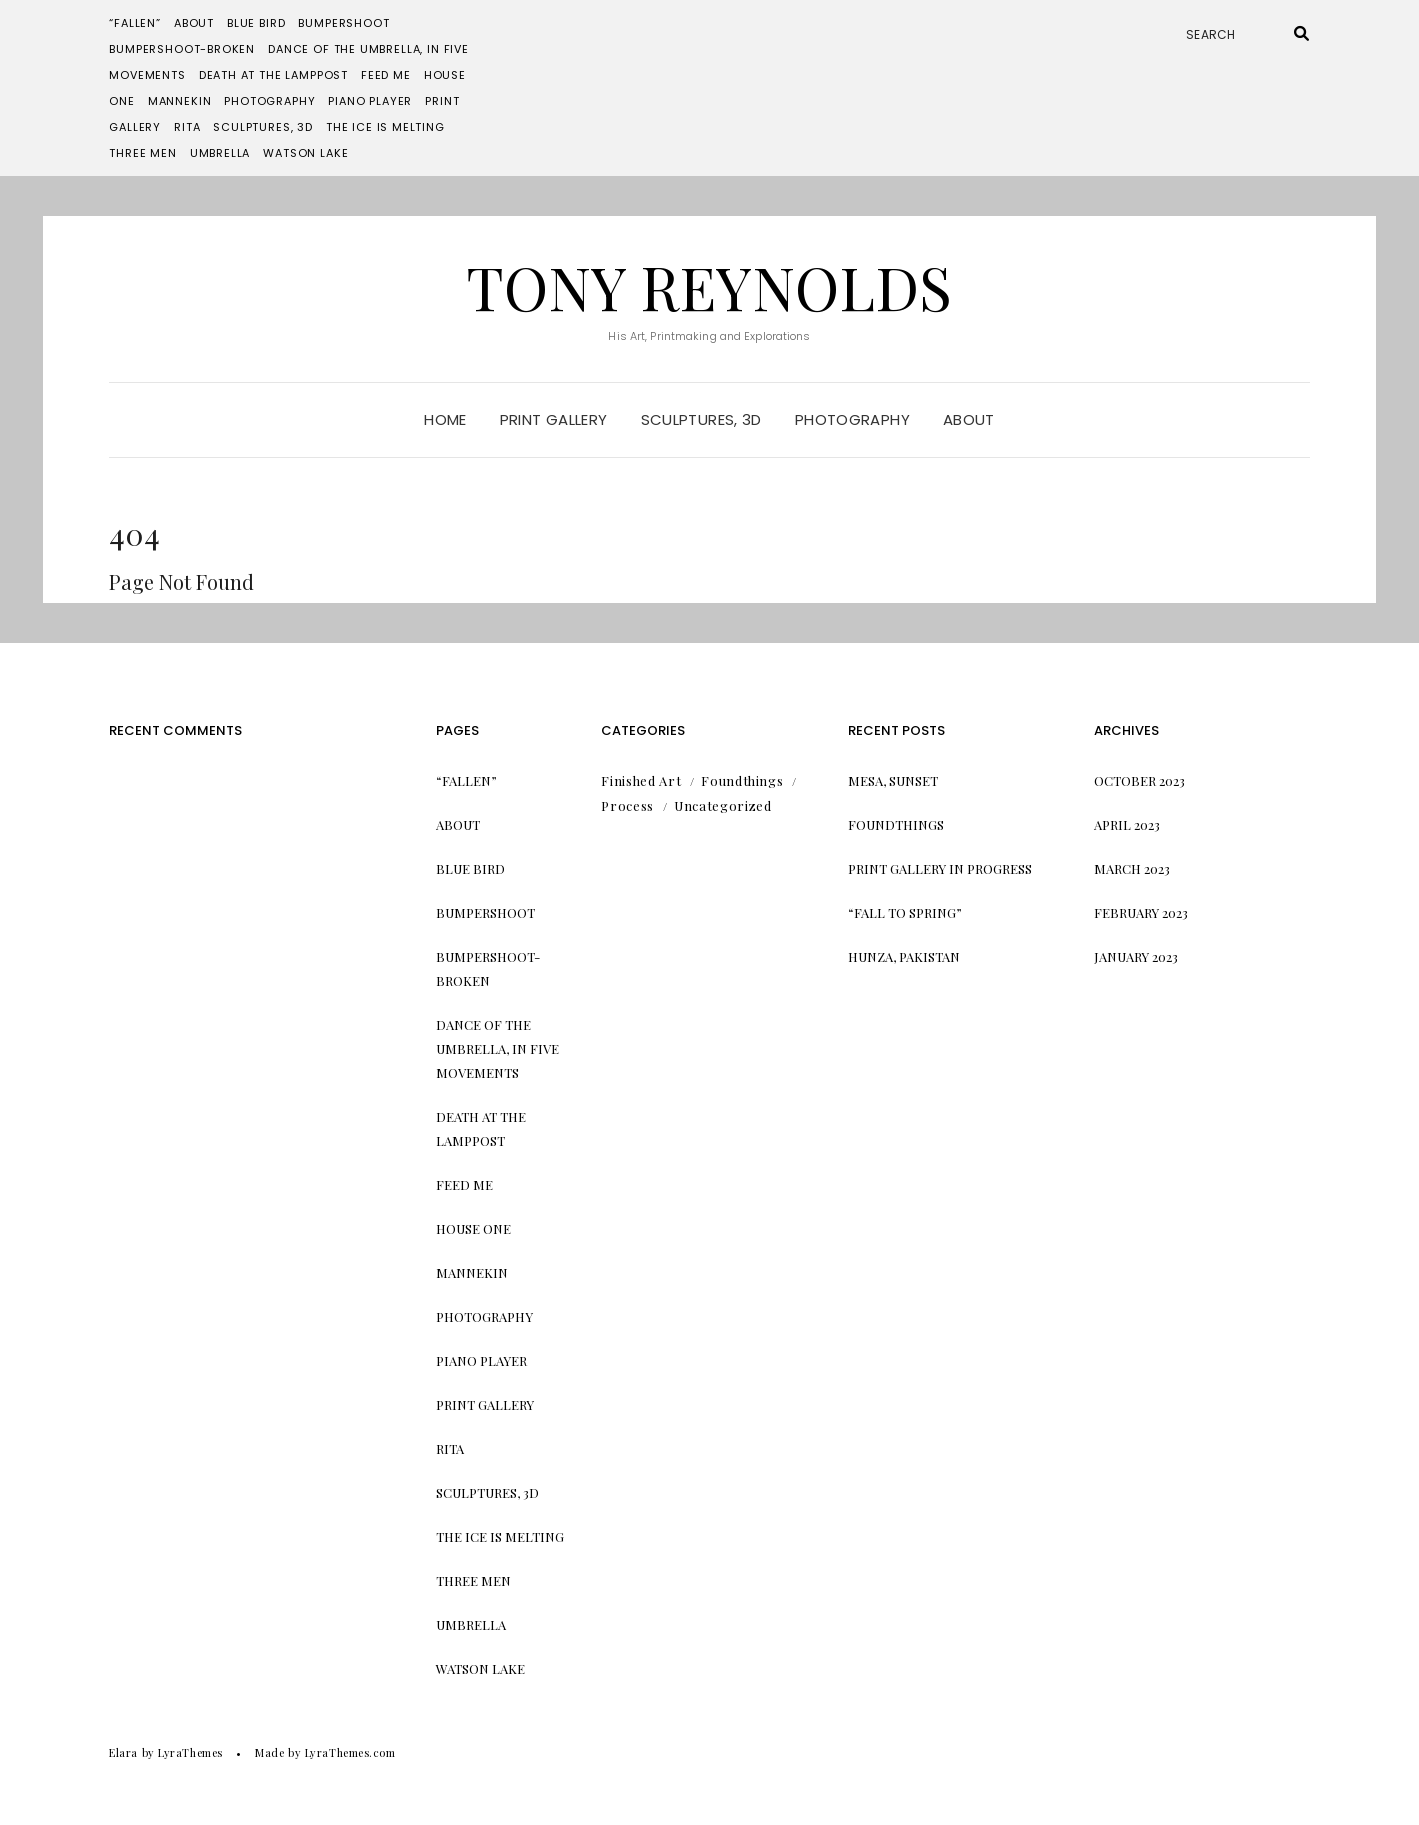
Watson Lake (305, 153)
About (194, 23)
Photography (269, 101)
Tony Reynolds (709, 286)
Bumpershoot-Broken (182, 49)
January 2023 (1136, 956)
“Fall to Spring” (905, 912)
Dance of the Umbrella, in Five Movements (497, 1048)
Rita (187, 127)
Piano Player (370, 101)
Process (627, 805)
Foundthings (742, 780)
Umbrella (220, 153)
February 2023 (1141, 912)
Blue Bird (256, 23)
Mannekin (180, 101)
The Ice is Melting (385, 127)
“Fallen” (135, 23)
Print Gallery (554, 419)
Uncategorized (722, 805)
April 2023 (1127, 824)
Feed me (386, 75)
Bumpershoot (343, 23)
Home (445, 419)
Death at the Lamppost (273, 75)
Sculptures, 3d (263, 127)
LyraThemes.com (350, 1752)
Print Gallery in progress (940, 868)
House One (473, 1228)
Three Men (142, 153)
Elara (123, 1752)
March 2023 (1132, 868)
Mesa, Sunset (893, 780)
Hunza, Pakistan (904, 956)
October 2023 (1139, 780)
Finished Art (641, 780)
